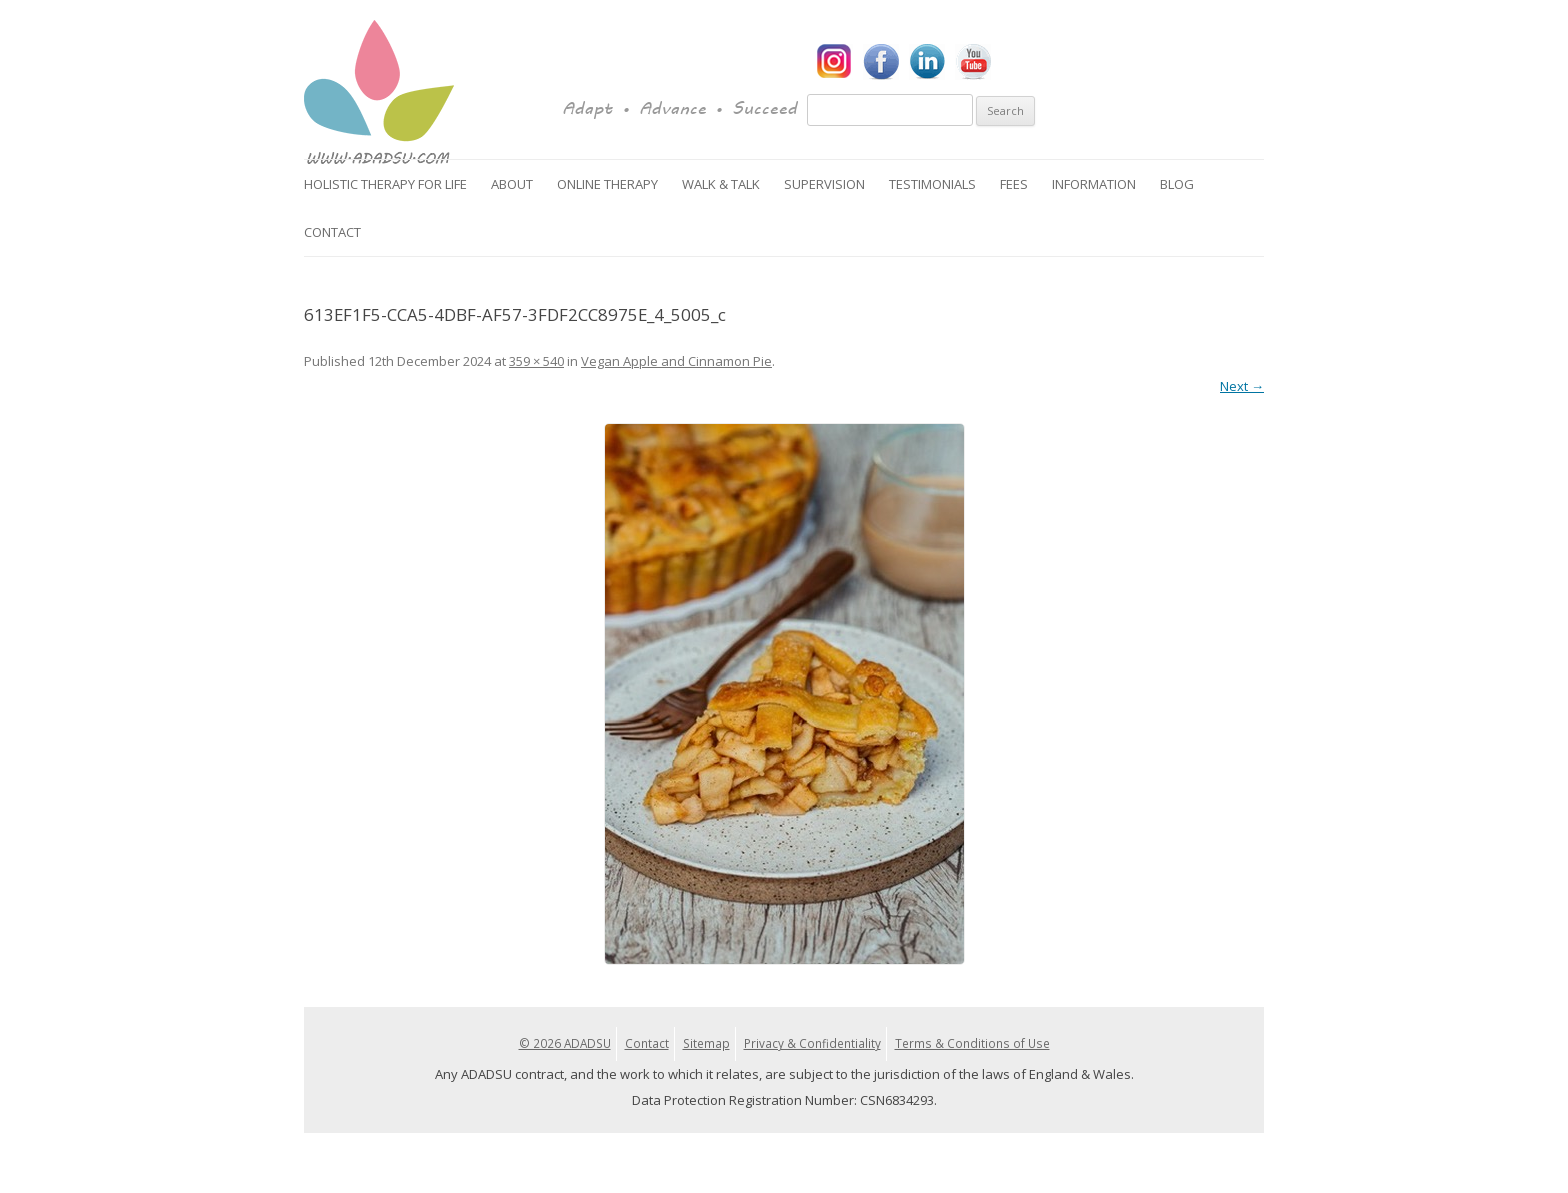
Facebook (881, 62)
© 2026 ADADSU (565, 1043)
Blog (1177, 184)
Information (1094, 184)
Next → (1242, 386)
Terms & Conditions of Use (972, 1043)
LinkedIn (927, 62)
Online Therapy (607, 184)
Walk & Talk (721, 184)
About (512, 184)
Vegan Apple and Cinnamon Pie (676, 361)
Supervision (824, 184)
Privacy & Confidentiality (812, 1043)
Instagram (835, 62)
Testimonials (932, 184)
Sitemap (706, 1043)
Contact (332, 232)
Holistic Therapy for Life (385, 184)
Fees (1014, 184)
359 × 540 (536, 361)
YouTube (973, 62)
